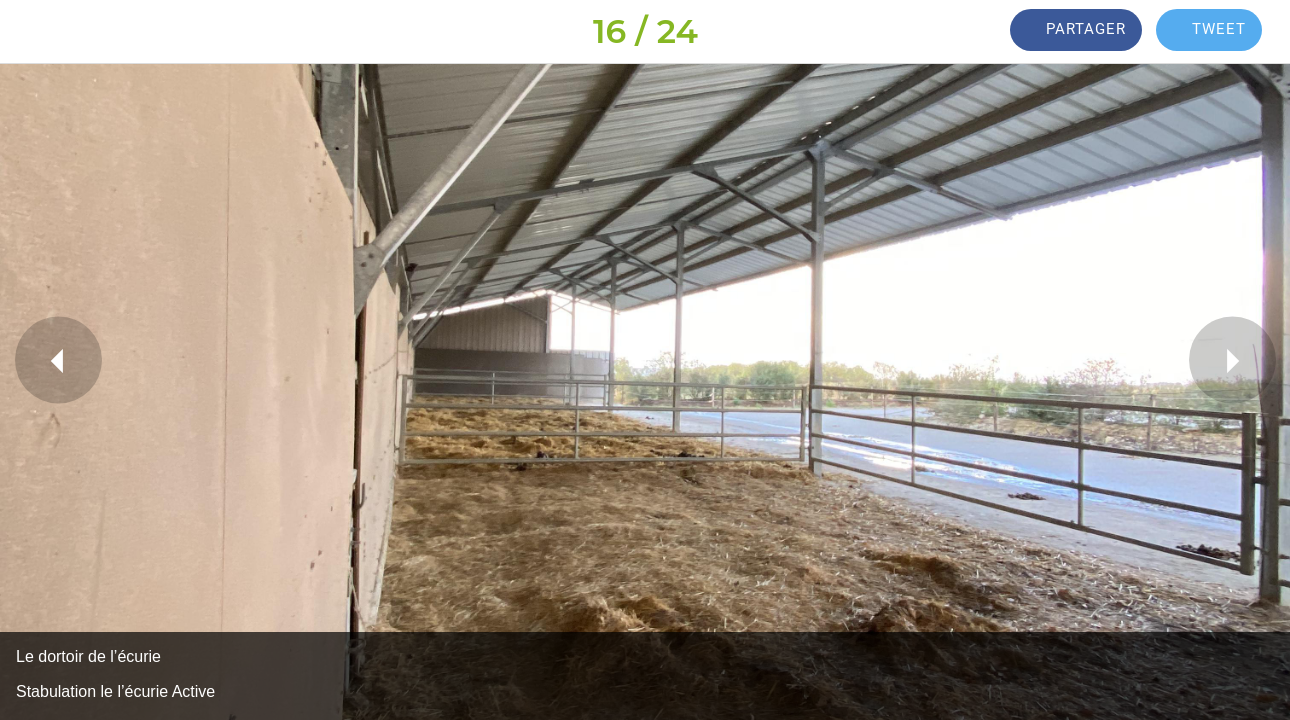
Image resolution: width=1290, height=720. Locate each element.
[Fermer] (32, 32)
